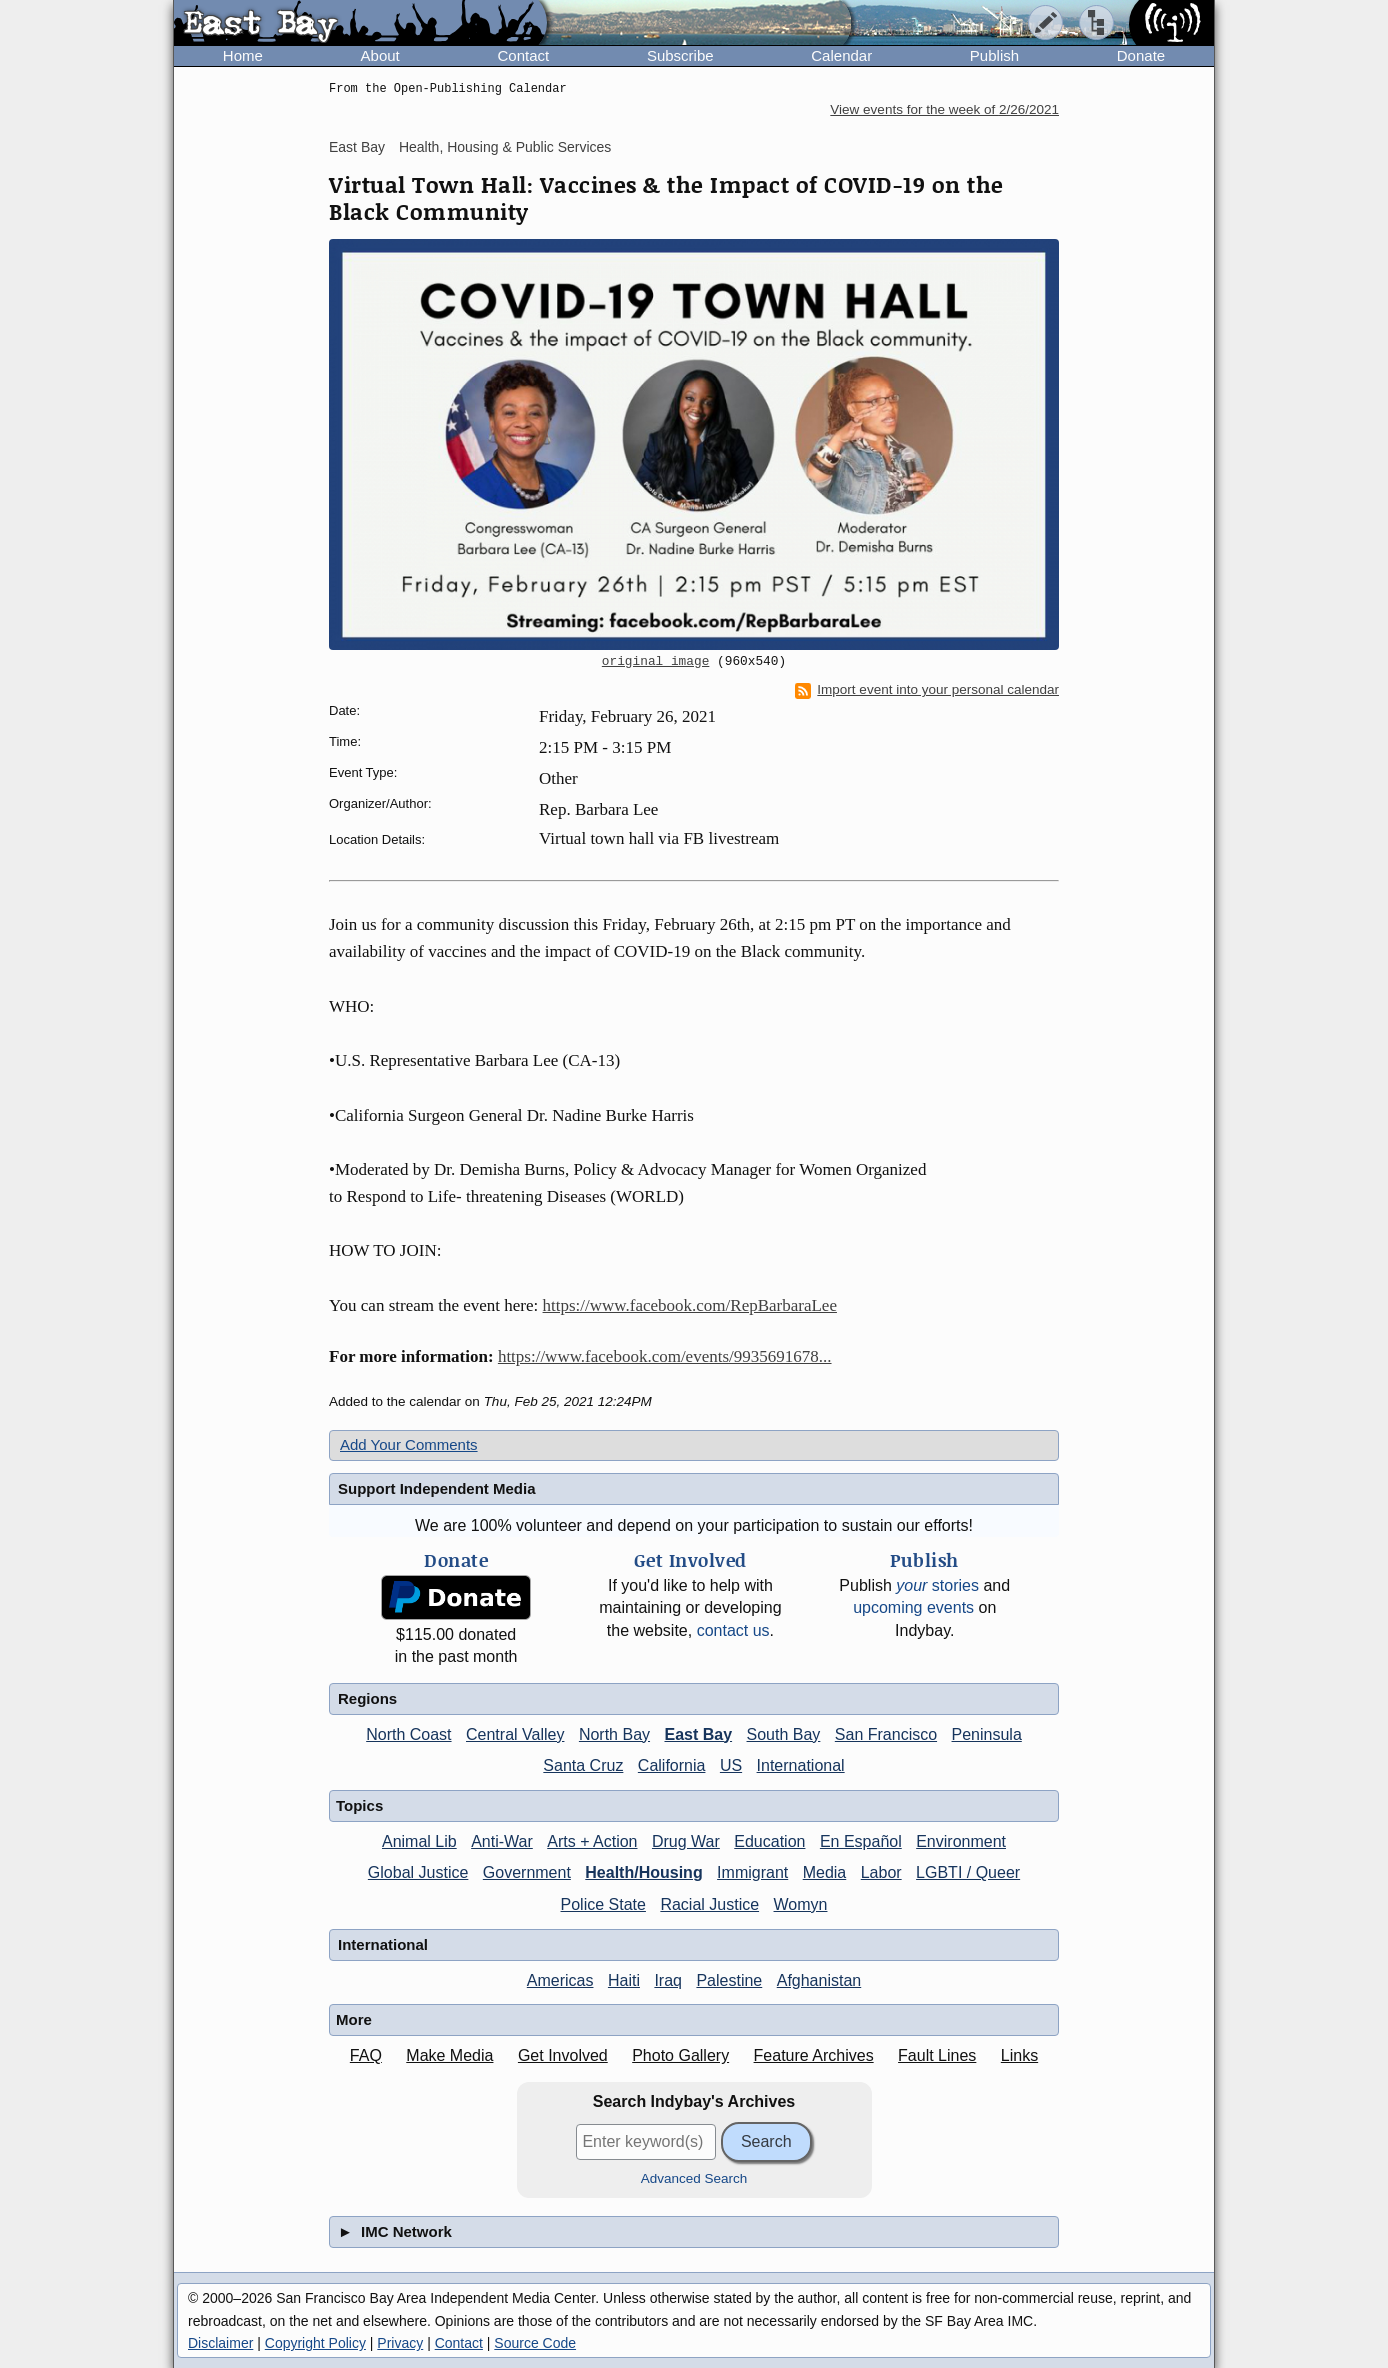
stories (937, 1585)
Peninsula (987, 1734)
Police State (603, 1904)
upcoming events (913, 1607)
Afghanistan (819, 1980)
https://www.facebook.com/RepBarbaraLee (690, 1305)
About (380, 55)
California (672, 1765)
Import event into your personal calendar (927, 690)
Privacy (400, 2343)
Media (825, 1872)
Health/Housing (643, 1872)
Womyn (801, 1904)
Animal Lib (419, 1841)
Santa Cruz (583, 1765)
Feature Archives (814, 2055)
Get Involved (563, 2055)
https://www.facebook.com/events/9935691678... (665, 1356)
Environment (961, 1841)
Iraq (668, 1980)
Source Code (535, 2343)
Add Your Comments (409, 1444)
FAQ (366, 2055)
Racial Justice (709, 1904)
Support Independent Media (437, 1488)
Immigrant (752, 1872)
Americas (560, 1980)
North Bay (614, 1734)
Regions (367, 1698)
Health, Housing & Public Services (505, 147)
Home (243, 55)
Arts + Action (592, 1841)
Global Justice (418, 1872)
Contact (523, 55)
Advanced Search (694, 2178)
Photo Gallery (680, 2055)
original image (656, 662)
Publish (994, 55)
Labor (881, 1872)
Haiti (624, 1980)
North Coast (408, 1734)
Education (769, 1841)
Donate (1141, 55)
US (731, 1765)
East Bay (357, 147)
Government (527, 1872)
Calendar (841, 55)
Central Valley (515, 1734)
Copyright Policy (315, 2343)
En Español (861, 1841)
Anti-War (502, 1841)
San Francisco (886, 1734)
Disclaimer (220, 2343)
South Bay (784, 1734)
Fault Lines (937, 2055)
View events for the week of (944, 109)
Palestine (729, 1980)
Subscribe (680, 55)
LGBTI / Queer (968, 1872)
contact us (733, 1630)
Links (1019, 2055)
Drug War (686, 1841)
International (801, 1765)
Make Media (449, 2055)
